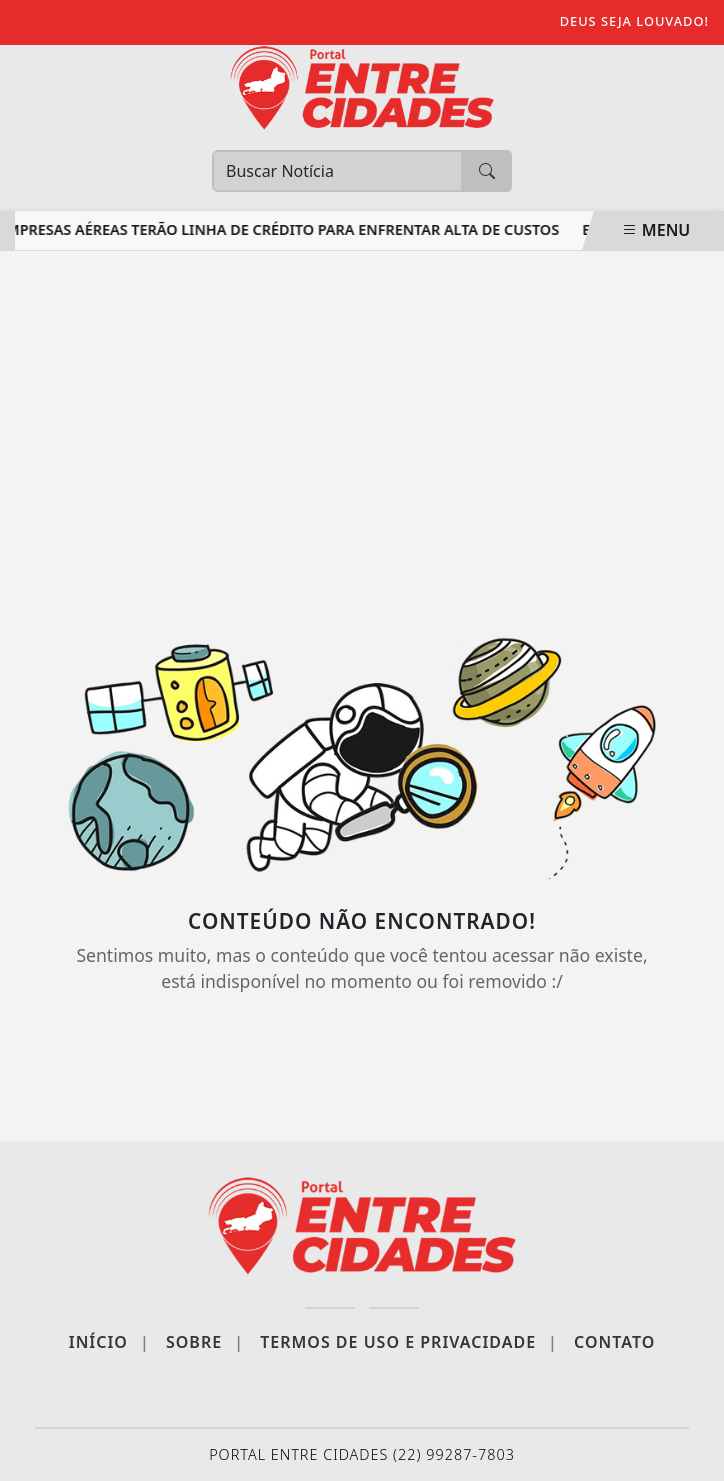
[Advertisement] (362, 431)
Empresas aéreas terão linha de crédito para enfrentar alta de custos (281, 229)
